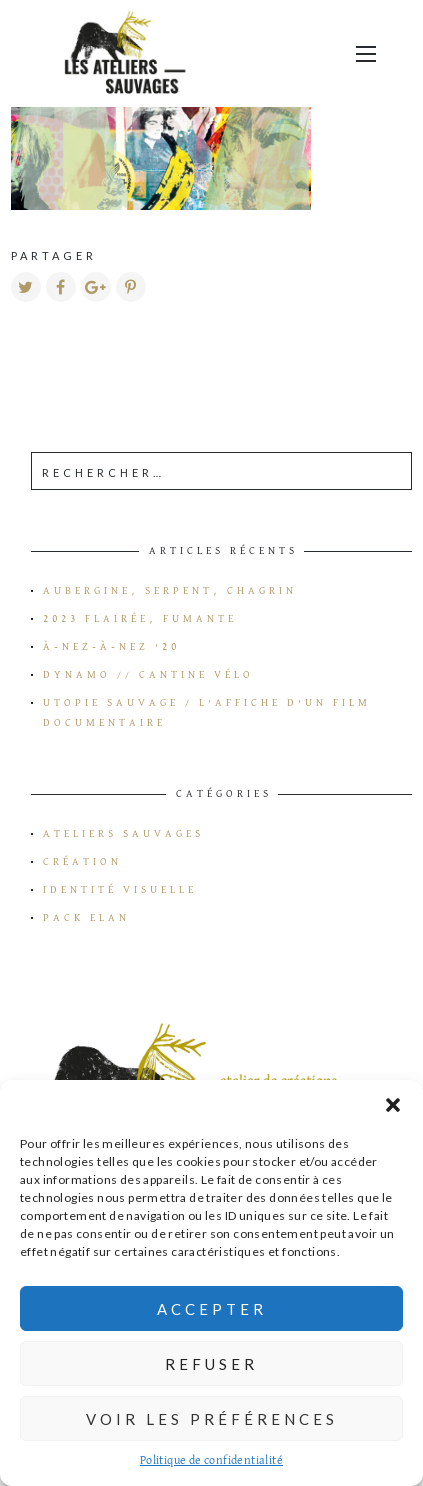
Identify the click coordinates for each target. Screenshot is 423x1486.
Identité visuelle (120, 890)
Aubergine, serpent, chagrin (170, 591)
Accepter (212, 1309)
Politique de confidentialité (211, 1461)
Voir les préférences (212, 1419)
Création (82, 862)
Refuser (211, 1364)
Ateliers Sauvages (123, 834)
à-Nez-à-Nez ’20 (111, 647)
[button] (393, 1105)
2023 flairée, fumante (140, 619)
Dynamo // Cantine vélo (148, 675)
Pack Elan (86, 918)
